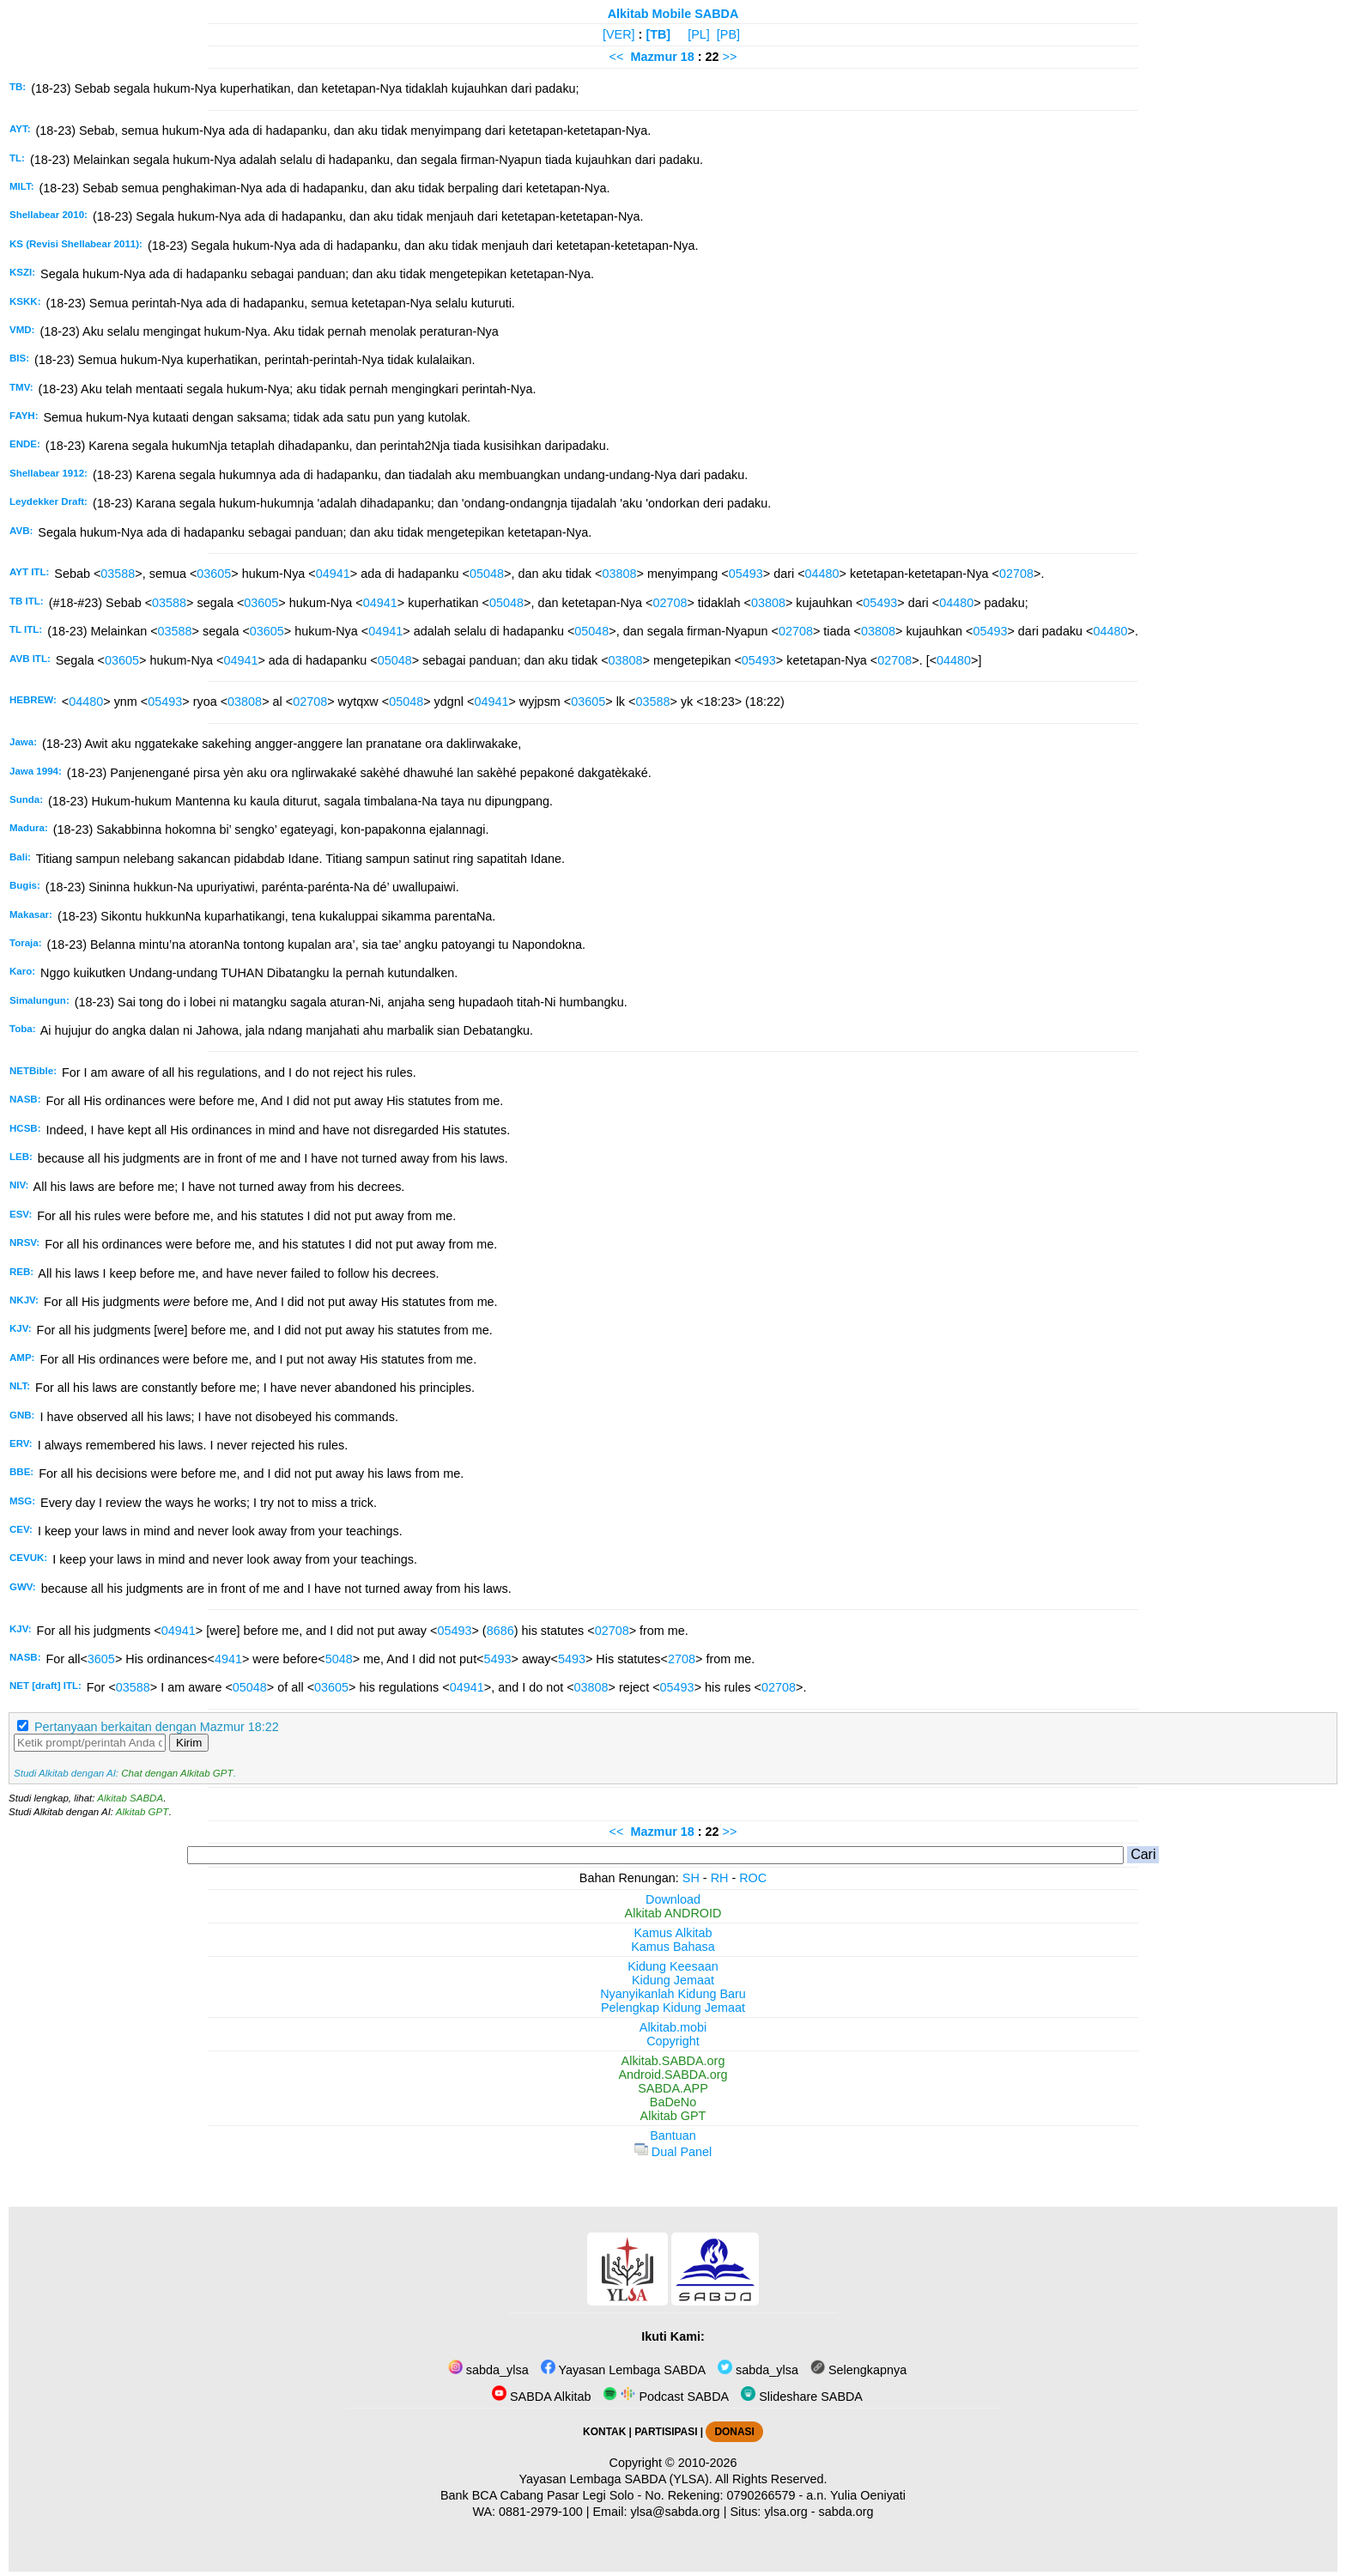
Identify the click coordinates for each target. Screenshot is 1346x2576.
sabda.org (846, 2511)
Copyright (673, 2041)
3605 (101, 1659)
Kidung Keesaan (673, 1966)
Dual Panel (673, 2152)
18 (689, 57)
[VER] (619, 34)
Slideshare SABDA (802, 2396)
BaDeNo (673, 2102)
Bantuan (673, 2135)
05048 (487, 573)
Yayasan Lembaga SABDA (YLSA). (615, 2479)
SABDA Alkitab (541, 2396)
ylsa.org (785, 2511)
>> (730, 57)
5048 (339, 1659)
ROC (753, 1878)
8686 (500, 1630)
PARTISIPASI (665, 2432)
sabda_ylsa (488, 2370)
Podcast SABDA (666, 2396)
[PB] (728, 34)
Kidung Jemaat (673, 1980)
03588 (117, 573)
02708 (1016, 573)
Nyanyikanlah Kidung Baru (673, 1994)
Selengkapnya (858, 2370)
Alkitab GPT (142, 1812)
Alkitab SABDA (130, 1798)
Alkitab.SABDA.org (673, 2061)
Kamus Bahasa (673, 1946)
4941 (228, 1659)
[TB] (658, 34)
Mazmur (653, 57)
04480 (822, 573)
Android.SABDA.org (672, 2074)
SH (691, 1878)
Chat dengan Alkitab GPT (177, 1773)
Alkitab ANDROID (673, 1913)
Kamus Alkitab (673, 1933)
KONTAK (604, 2432)
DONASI (734, 2432)
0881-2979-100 (541, 2511)
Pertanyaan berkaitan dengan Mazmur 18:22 (156, 1727)
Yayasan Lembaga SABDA (623, 2370)
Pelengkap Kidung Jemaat (673, 2007)
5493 (498, 1659)
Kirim (189, 1742)
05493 (746, 573)
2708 (681, 1659)
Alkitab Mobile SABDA (673, 14)
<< (616, 57)
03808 (619, 573)
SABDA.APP (673, 2088)
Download (673, 1899)
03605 (214, 573)
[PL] (699, 34)
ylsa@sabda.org (674, 2511)
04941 (333, 573)
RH (720, 1878)
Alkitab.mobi (673, 2027)
